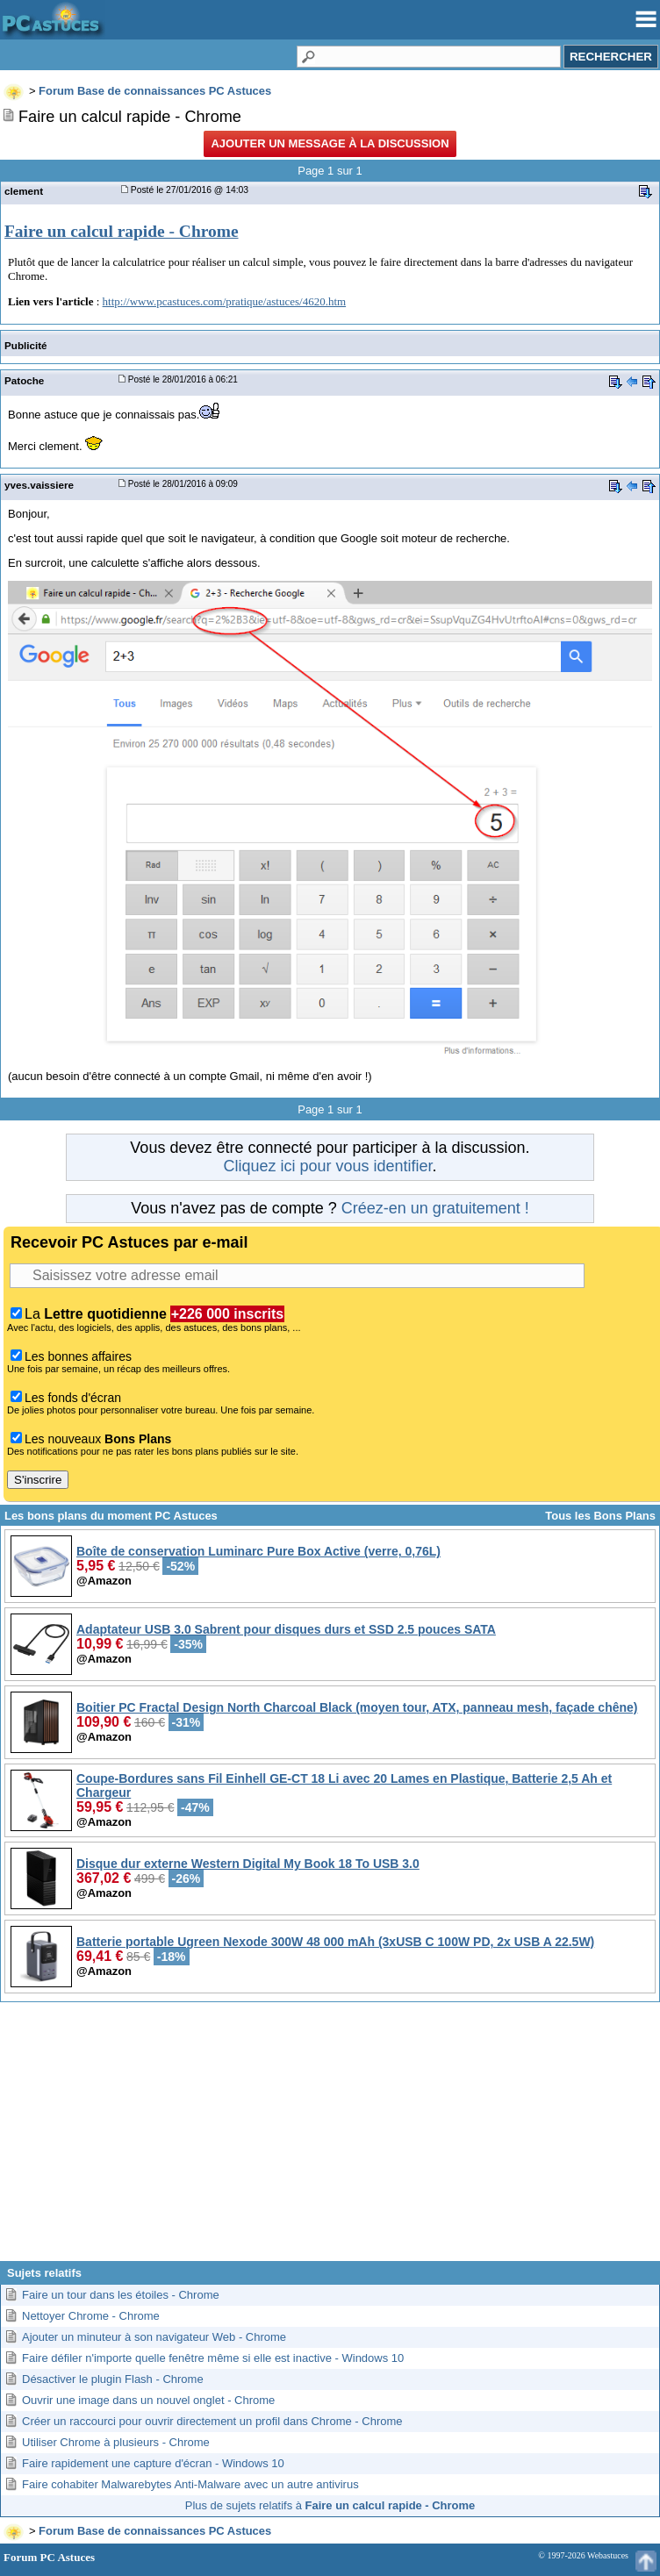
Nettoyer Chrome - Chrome (91, 2315)
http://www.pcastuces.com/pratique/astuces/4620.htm (225, 301)
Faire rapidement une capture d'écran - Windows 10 (153, 2463)
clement (23, 191)
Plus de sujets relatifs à (330, 2505)
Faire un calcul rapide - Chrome (121, 231)
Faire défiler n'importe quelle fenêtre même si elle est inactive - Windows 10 (213, 2358)
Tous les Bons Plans (600, 1515)
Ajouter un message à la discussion (329, 143)
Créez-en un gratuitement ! (435, 1208)
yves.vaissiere (39, 484)
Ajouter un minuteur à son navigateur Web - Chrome (154, 2336)
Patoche (24, 380)
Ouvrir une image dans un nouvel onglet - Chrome (148, 2400)
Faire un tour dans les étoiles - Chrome (120, 2294)
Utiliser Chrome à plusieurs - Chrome (116, 2442)
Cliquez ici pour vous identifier (327, 1166)
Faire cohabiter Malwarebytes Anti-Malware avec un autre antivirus (190, 2484)
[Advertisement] (330, 2138)
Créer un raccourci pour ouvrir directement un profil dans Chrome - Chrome (212, 2421)
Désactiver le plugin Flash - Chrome (113, 2379)
